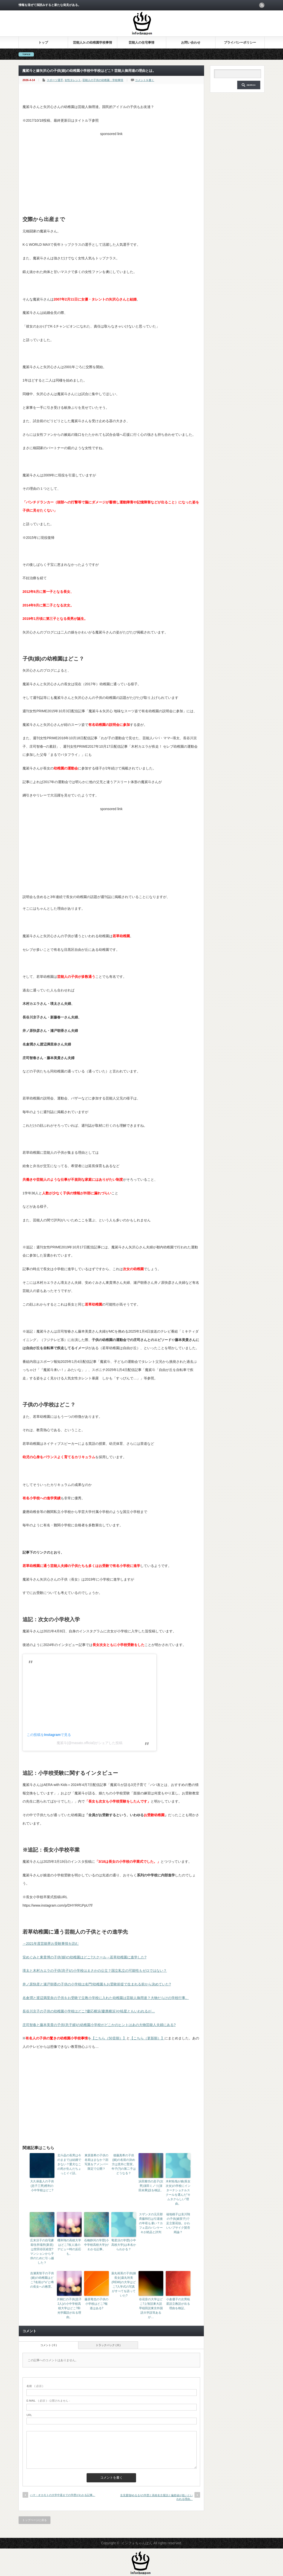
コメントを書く (144, 80)
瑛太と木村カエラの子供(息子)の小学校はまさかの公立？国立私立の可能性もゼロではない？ (95, 1971)
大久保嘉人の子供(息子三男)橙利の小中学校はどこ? (42, 2186)
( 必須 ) (34, 2385)
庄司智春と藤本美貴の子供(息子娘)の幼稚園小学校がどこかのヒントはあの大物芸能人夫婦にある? (99, 2025)
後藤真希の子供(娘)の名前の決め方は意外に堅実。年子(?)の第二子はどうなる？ (124, 2164)
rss (261, 5)
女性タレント (73, 80)
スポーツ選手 (55, 80)
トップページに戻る (34, 2520)
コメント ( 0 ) (48, 2345)
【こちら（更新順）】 (147, 2038)
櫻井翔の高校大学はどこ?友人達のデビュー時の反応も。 (69, 2247)
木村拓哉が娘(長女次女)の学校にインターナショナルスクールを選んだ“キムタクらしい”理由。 (178, 2192)
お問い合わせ (190, 42)
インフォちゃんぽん (136, 2543)
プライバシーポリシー (240, 42)
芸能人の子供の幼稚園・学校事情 (102, 80)
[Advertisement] (111, 173)
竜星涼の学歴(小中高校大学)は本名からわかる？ (123, 2245)
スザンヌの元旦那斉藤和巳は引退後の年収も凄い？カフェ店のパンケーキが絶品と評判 (151, 2223)
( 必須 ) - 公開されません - (48, 2400)
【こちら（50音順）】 (108, 2038)
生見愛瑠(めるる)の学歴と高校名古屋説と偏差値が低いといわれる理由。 (156, 2497)
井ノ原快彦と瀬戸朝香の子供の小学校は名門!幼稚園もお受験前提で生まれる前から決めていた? (97, 1984)
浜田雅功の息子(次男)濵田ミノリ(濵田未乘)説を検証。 (151, 2186)
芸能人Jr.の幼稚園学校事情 (92, 42)
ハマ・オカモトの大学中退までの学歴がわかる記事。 (62, 2495)
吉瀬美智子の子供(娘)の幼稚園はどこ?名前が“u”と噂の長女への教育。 (42, 2280)
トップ (43, 42)
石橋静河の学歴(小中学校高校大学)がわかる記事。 (96, 2245)
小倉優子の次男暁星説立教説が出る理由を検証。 (178, 2304)
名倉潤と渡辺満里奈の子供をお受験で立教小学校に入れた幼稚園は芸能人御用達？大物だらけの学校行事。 (106, 1998)
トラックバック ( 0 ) (108, 2345)
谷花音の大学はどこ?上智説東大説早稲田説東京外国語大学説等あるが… (151, 2308)
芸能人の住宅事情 (141, 42)
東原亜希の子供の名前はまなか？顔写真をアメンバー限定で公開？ (96, 2162)
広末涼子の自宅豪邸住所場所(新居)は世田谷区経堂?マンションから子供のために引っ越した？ (42, 2251)
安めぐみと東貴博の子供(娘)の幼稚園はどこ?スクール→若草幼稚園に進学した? (84, 1957)
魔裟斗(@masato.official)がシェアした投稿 (90, 1743)
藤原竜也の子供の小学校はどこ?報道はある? (96, 2304)
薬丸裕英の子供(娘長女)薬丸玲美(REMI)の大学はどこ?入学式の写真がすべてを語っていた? (123, 2284)
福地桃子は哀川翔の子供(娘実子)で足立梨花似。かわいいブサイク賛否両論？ (178, 2223)
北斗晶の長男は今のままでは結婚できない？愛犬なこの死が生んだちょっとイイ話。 (69, 2164)
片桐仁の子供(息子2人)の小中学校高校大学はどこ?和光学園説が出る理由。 (69, 2308)
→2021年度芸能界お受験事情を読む (51, 1944)
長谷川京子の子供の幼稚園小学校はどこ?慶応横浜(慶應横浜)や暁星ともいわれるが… (89, 2011)
